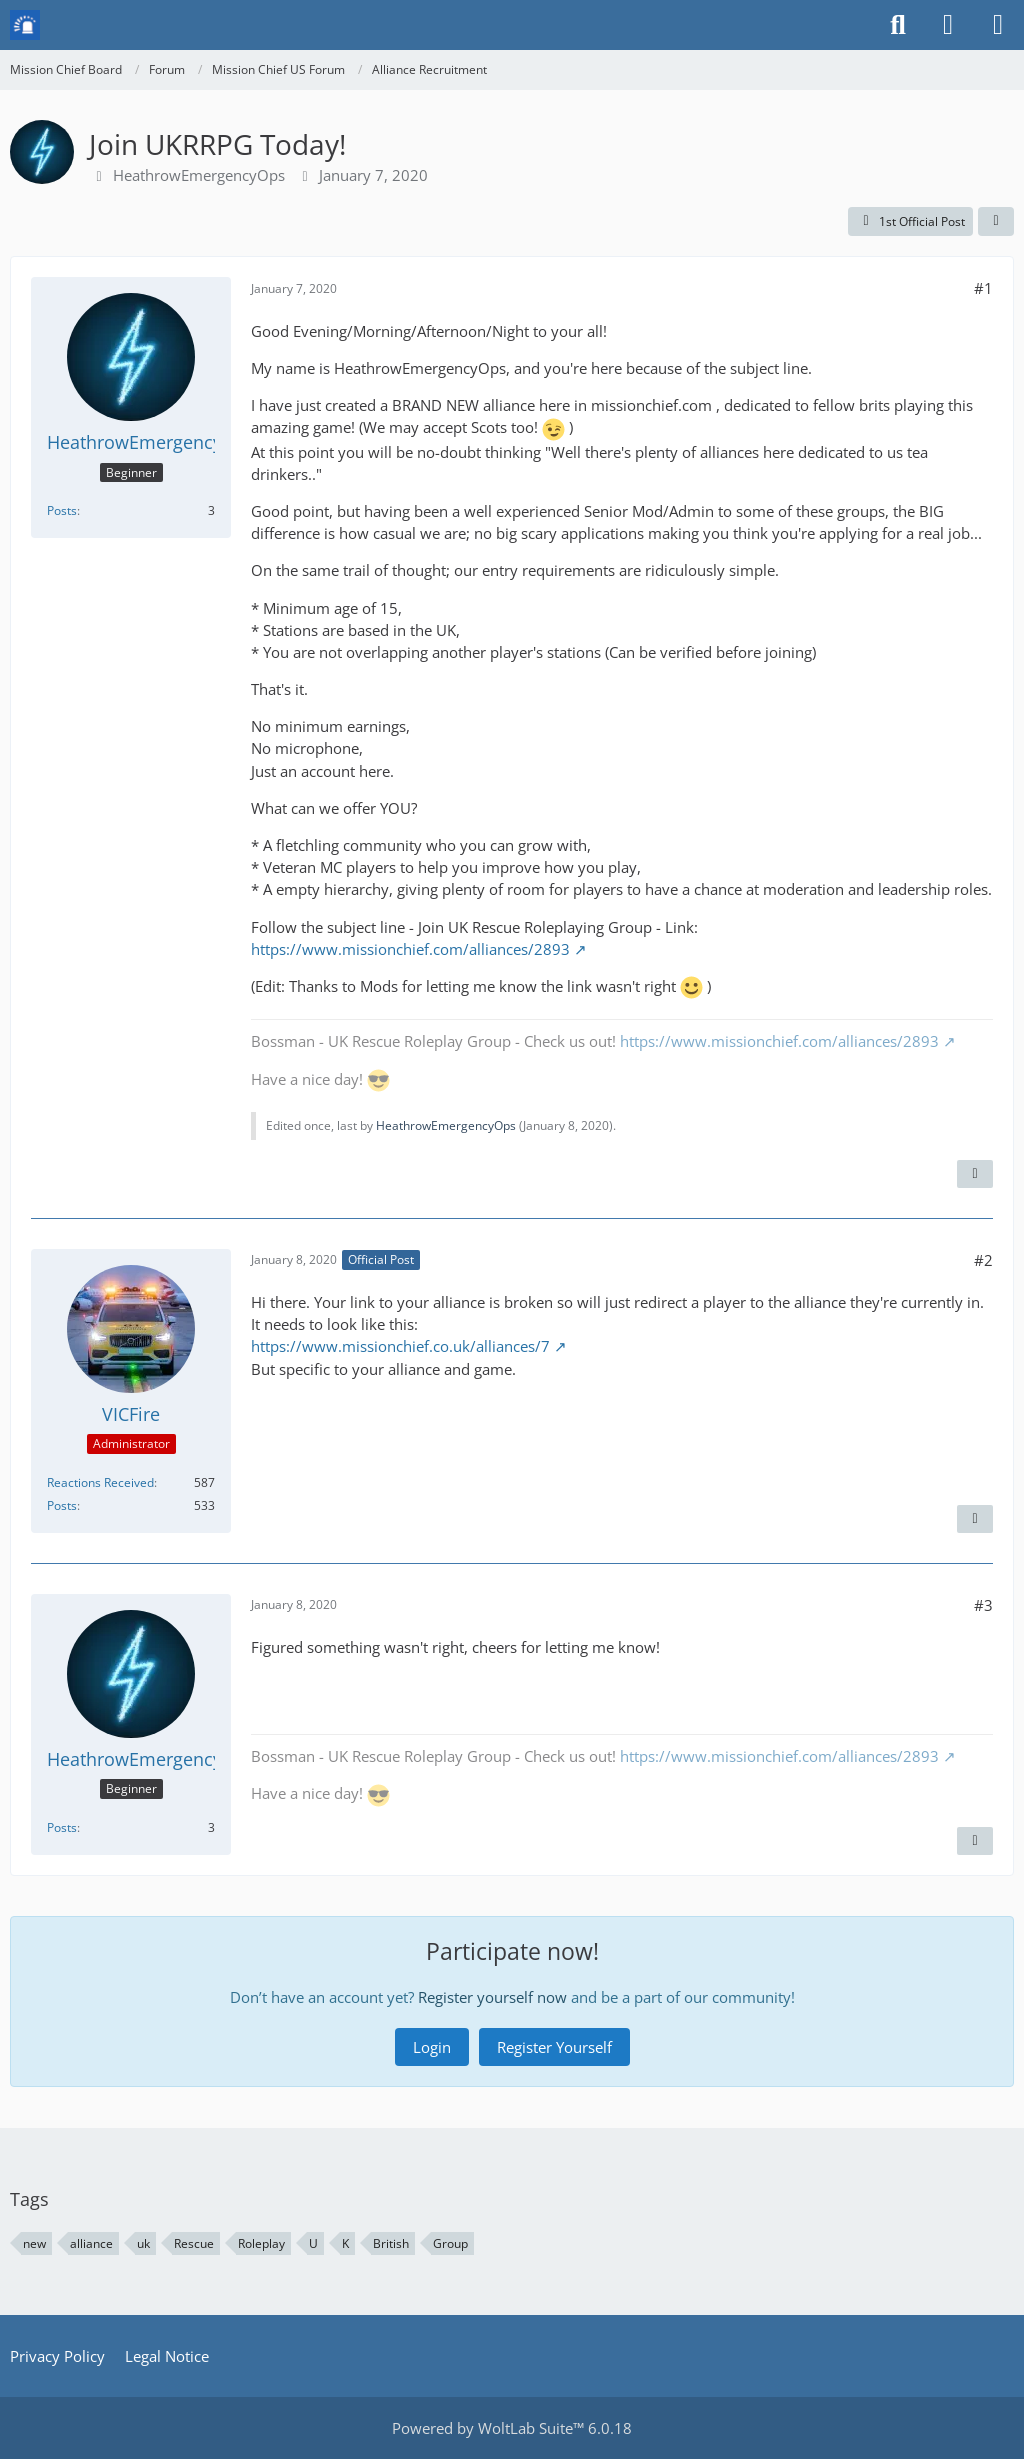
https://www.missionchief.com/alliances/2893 (410, 949)
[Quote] (975, 1174)
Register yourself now (492, 1997)
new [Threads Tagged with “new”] (34, 2243)
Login (432, 2047)
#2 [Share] (983, 1260)
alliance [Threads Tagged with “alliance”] (91, 2243)
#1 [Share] (983, 288)
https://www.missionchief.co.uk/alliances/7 (400, 1346)
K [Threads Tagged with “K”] (345, 2243)
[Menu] (998, 25)
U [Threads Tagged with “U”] (313, 2243)
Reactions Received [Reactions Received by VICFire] (100, 1482)
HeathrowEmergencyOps (199, 175)
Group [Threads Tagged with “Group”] (450, 2243)
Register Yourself (554, 2047)
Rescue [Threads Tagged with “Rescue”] (194, 2243)
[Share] (996, 222)
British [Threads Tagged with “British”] (391, 2243)
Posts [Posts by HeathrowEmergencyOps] (62, 510)
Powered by (512, 2428)
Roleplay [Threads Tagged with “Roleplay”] (261, 2243)
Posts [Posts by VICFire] (62, 1505)
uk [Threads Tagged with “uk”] (143, 2243)
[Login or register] (948, 25)
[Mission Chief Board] (25, 25)
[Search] (898, 25)
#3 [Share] (983, 1605)
